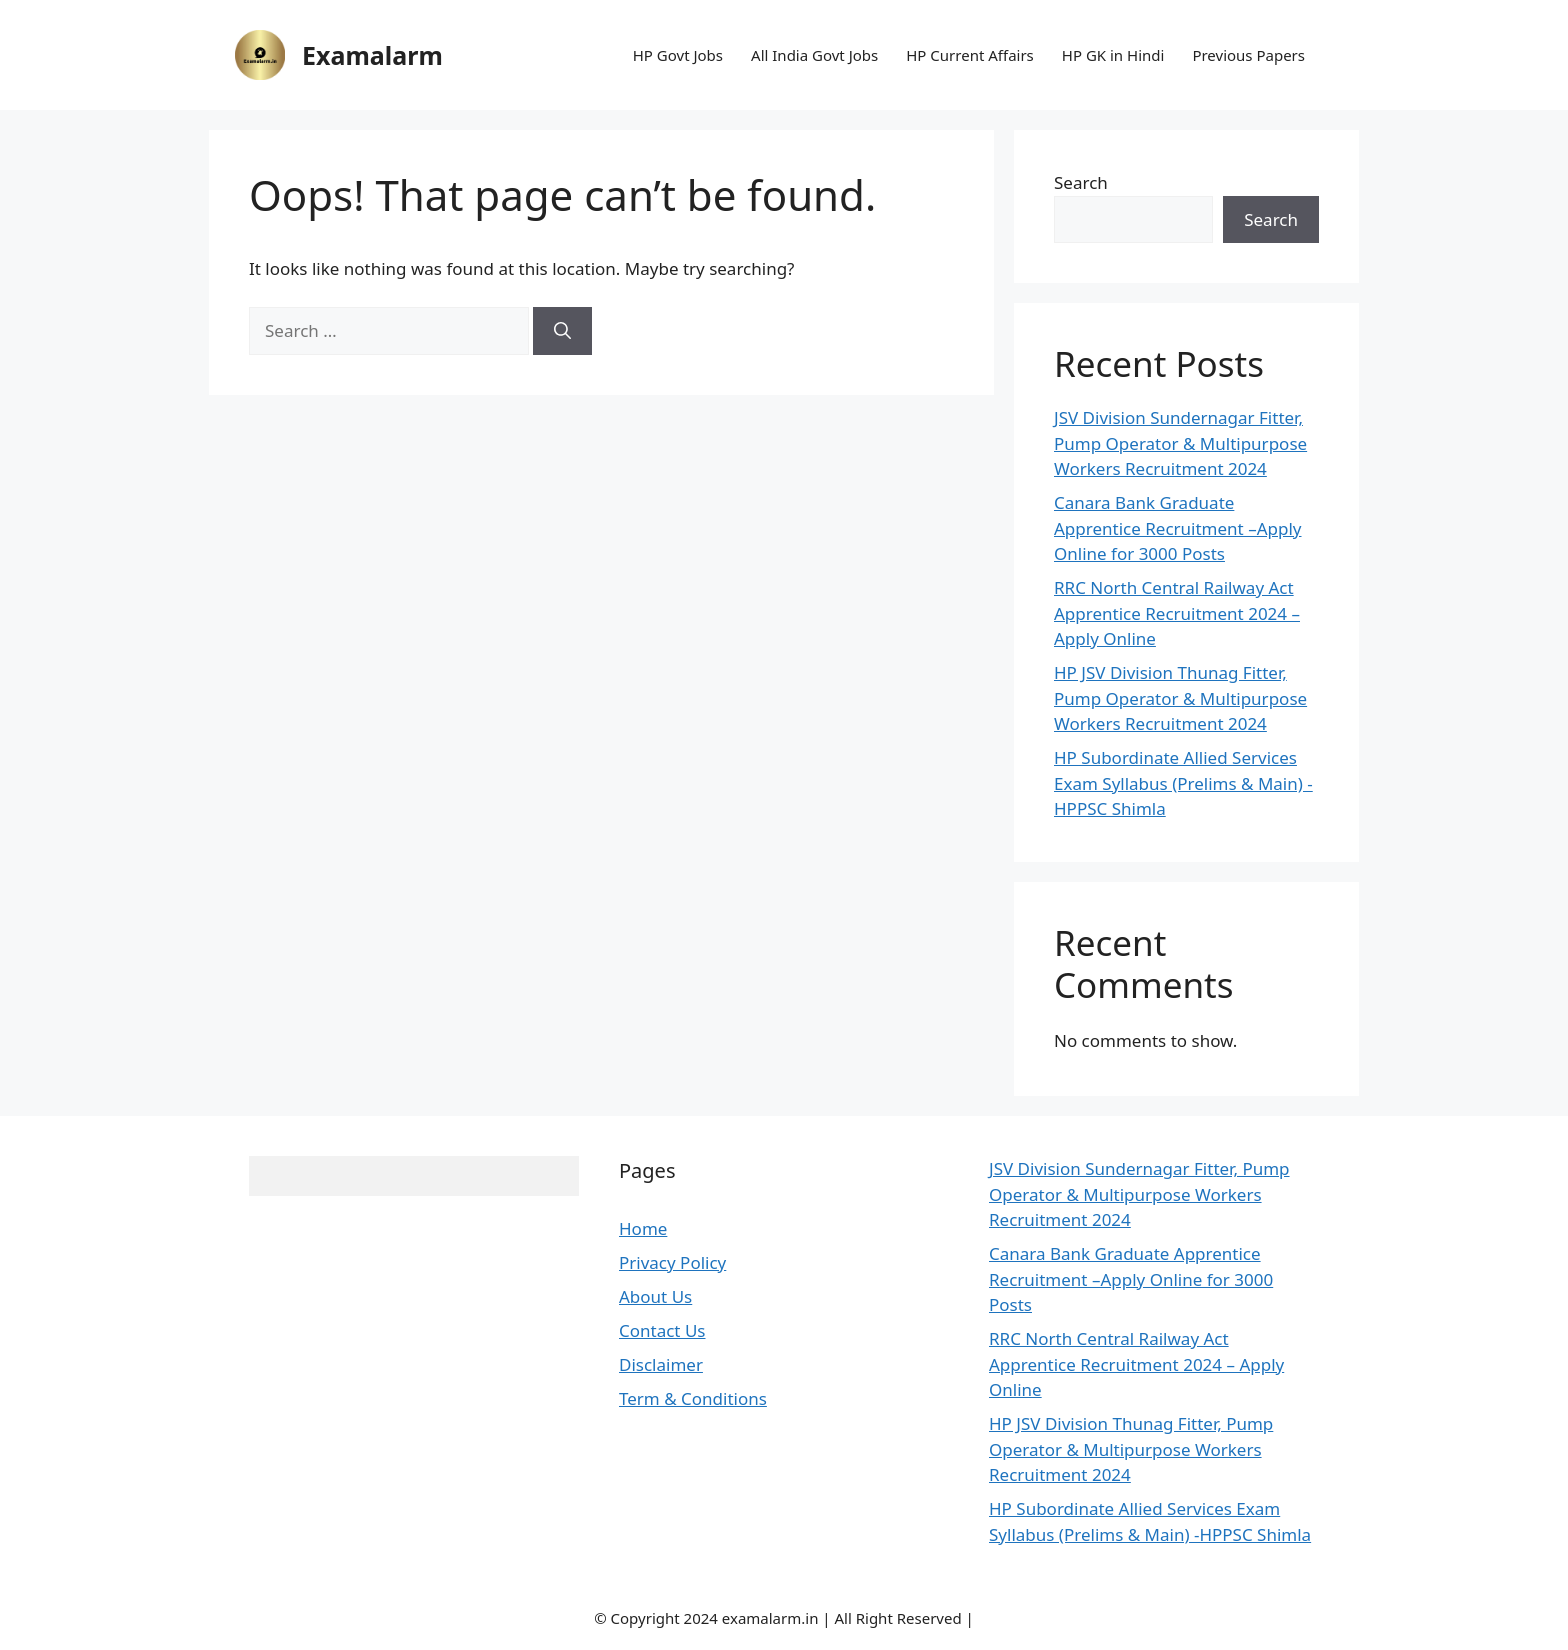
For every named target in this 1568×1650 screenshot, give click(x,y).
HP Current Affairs (970, 55)
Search (1081, 182)
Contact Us (662, 1330)
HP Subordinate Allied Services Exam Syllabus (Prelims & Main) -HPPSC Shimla (1183, 783)
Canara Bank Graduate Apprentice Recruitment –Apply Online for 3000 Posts (1178, 528)
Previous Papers (1248, 55)
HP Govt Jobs (678, 55)
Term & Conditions (693, 1398)
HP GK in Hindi (1113, 55)
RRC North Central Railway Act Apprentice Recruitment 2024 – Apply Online (1177, 613)
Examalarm (372, 55)
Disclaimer (661, 1364)
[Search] (562, 331)
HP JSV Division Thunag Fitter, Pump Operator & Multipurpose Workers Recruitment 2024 (1180, 698)
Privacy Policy (672, 1262)
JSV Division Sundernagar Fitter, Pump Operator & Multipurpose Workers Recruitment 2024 (1180, 443)
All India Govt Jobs (814, 55)
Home (643, 1228)
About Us (655, 1296)
